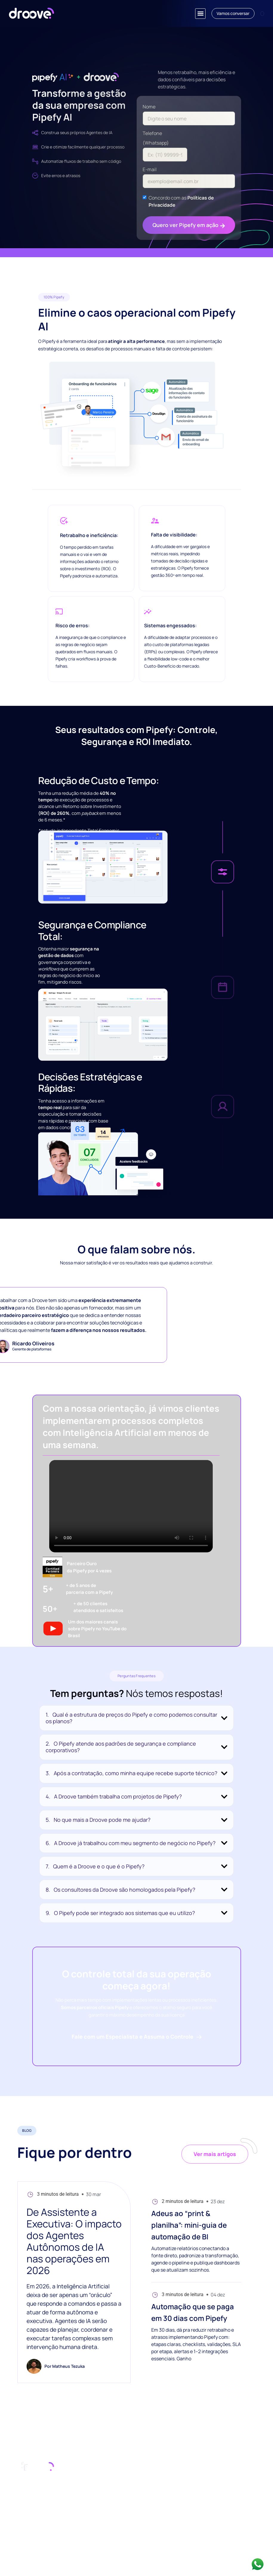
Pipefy (242, 2480)
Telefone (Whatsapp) (156, 138)
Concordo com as (181, 201)
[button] (200, 13)
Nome (149, 106)
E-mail (150, 169)
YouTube (244, 2490)
